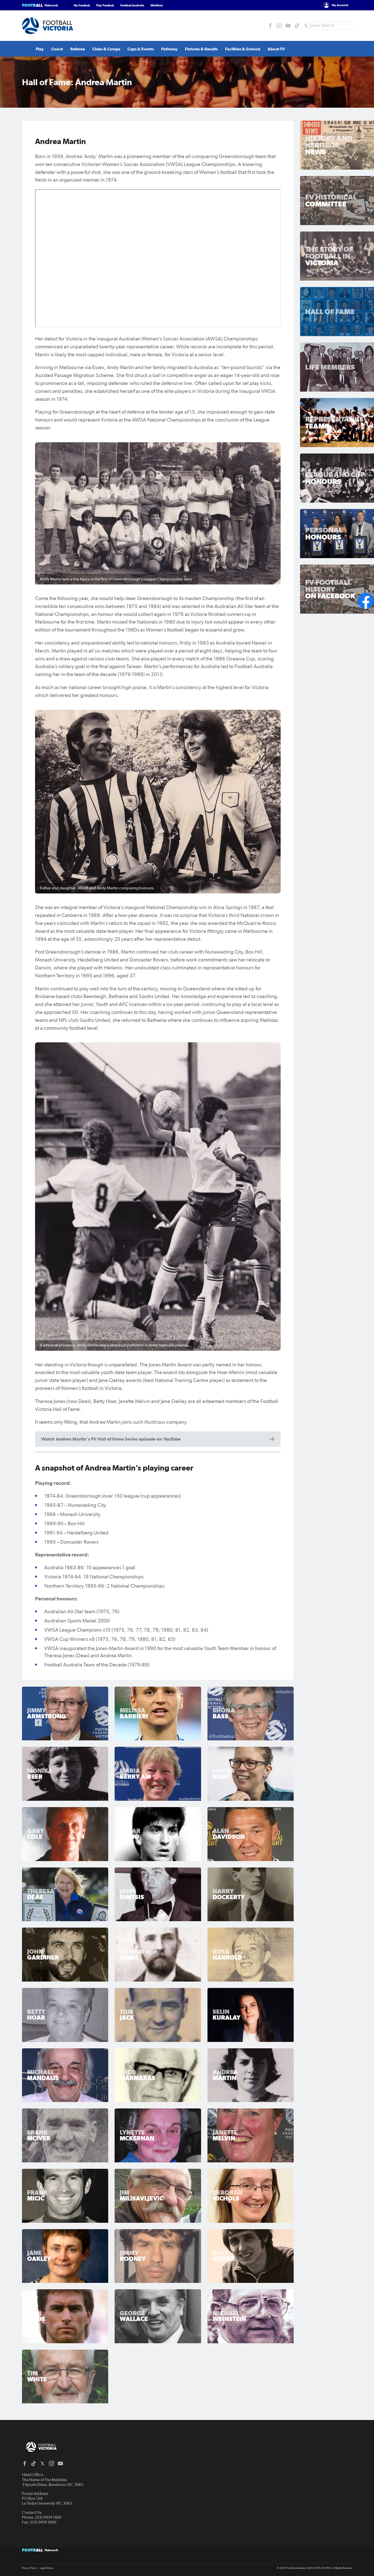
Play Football (105, 5)
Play (26, 49)
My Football (82, 5)
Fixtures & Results (181, 49)
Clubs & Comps (89, 49)
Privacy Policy (29, 2568)
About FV (254, 49)
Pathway (150, 49)
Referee (61, 49)
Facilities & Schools (222, 49)
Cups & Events (123, 49)
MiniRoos (156, 5)
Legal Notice (46, 2568)
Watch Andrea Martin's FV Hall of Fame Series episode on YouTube (111, 1439)
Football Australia (132, 5)
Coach (42, 49)
